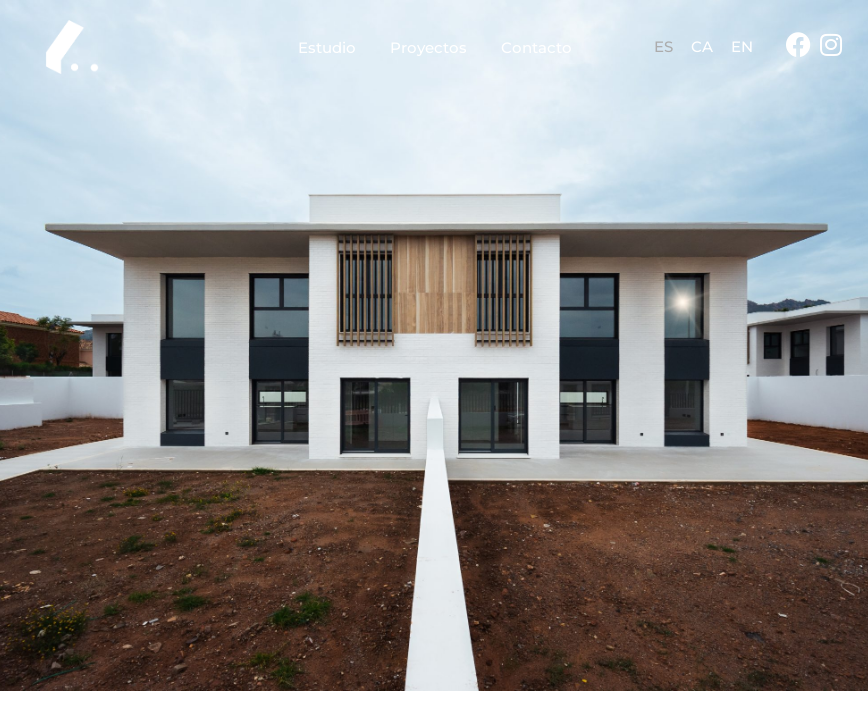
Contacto (536, 47)
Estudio (327, 47)
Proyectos (428, 47)
